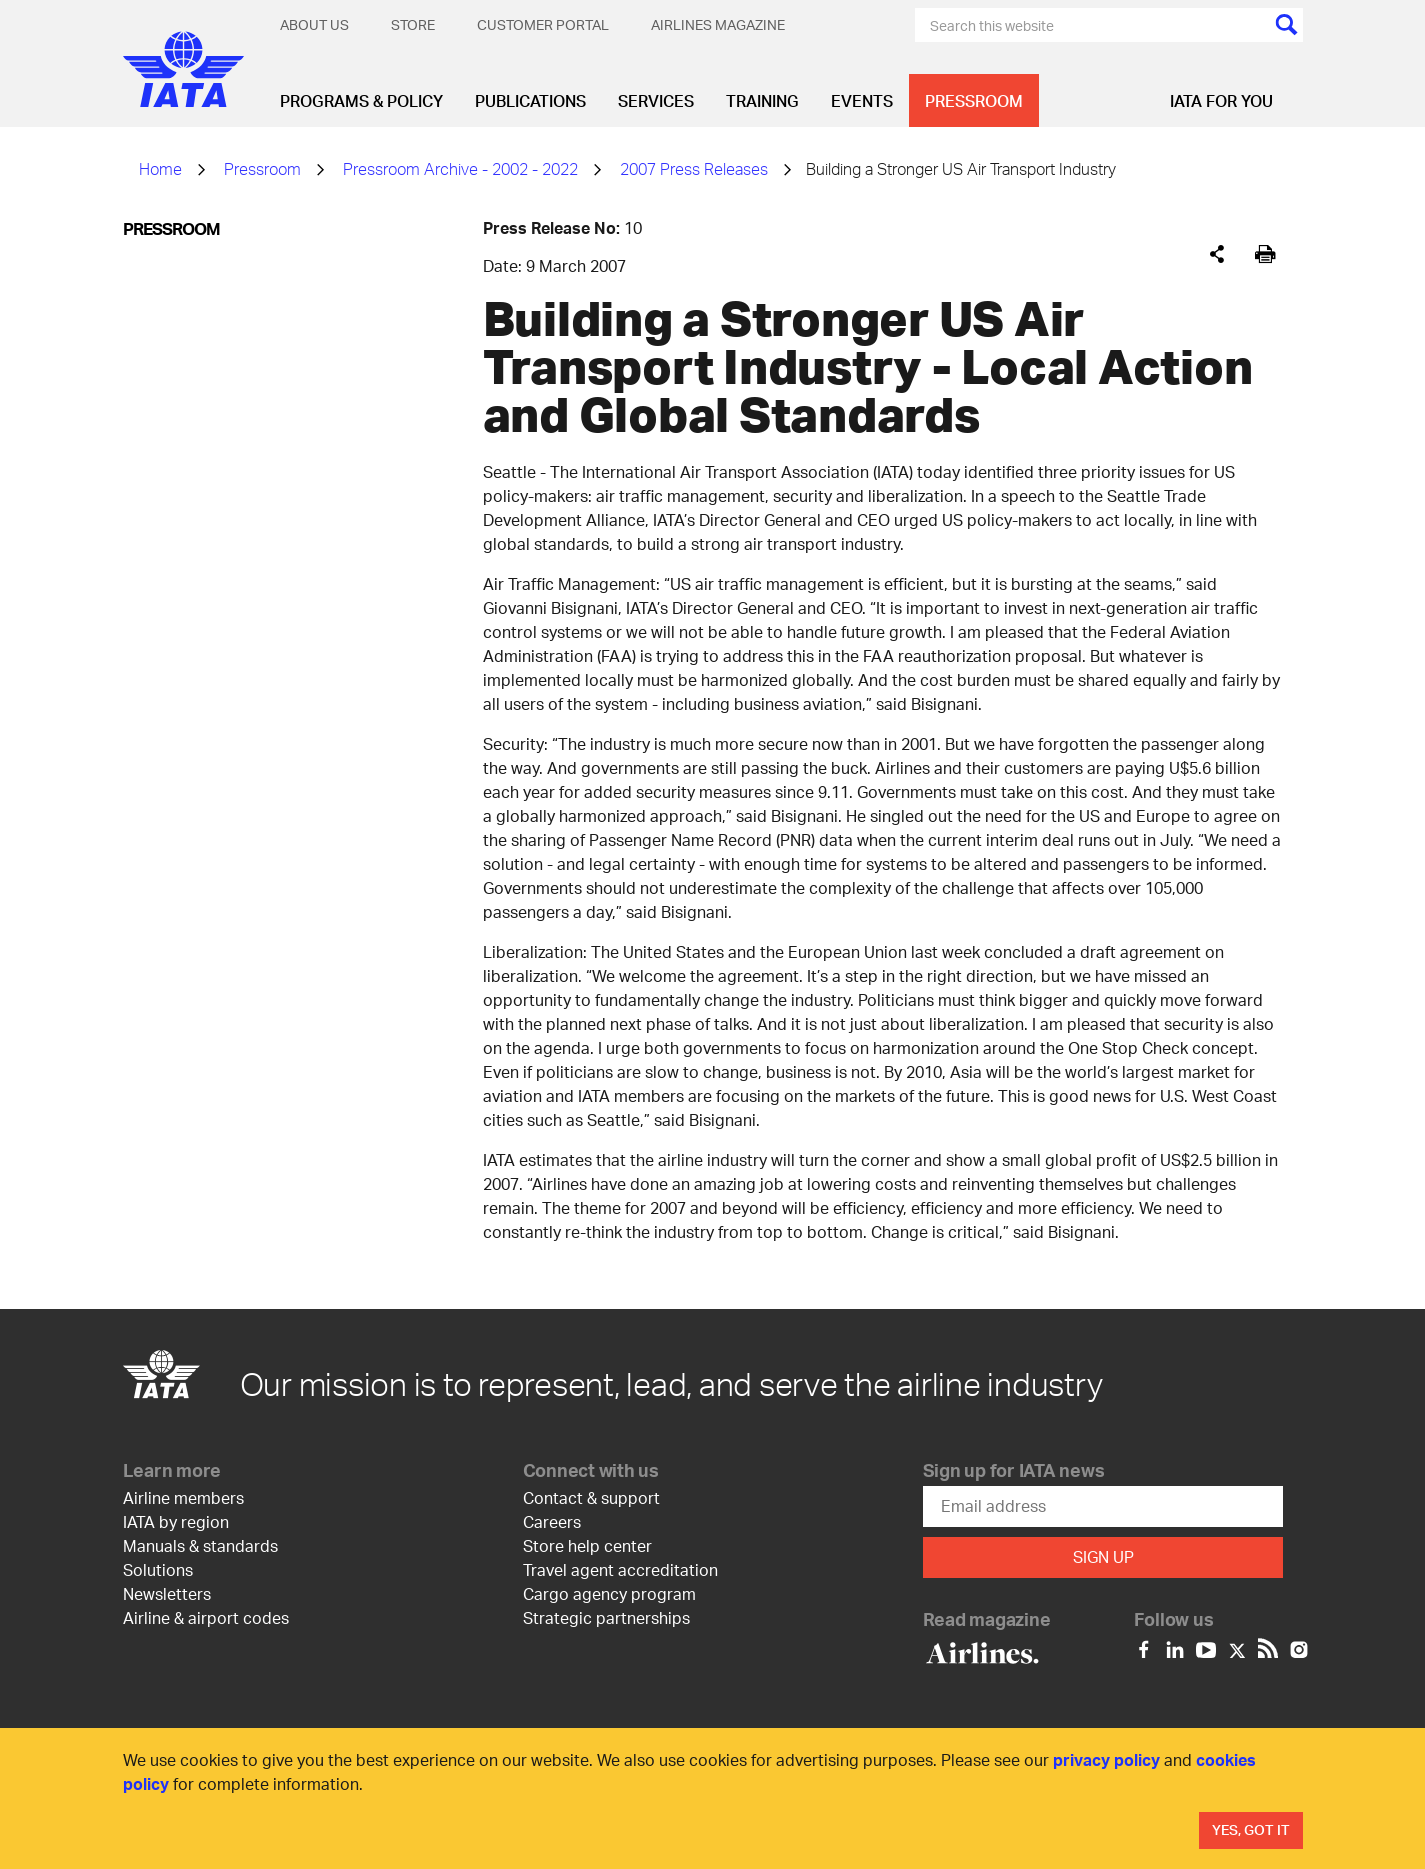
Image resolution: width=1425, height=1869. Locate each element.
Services (656, 100)
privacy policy (1106, 1759)
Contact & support (591, 1497)
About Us (314, 24)
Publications (530, 100)
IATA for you (1221, 100)
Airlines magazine (718, 24)
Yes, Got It (1251, 1829)
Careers (552, 1521)
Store (413, 24)
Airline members (183, 1497)
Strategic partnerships (606, 1617)
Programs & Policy (361, 100)
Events (862, 100)
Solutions (158, 1569)
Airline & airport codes (206, 1617)
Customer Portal (543, 24)
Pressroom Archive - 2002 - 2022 (460, 168)
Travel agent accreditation (620, 1569)
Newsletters (167, 1593)
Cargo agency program (609, 1593)
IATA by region (176, 1521)
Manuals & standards (200, 1545)
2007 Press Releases (694, 168)
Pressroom (974, 100)
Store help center (587, 1545)
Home (160, 168)
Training (762, 100)
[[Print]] (1265, 254)
